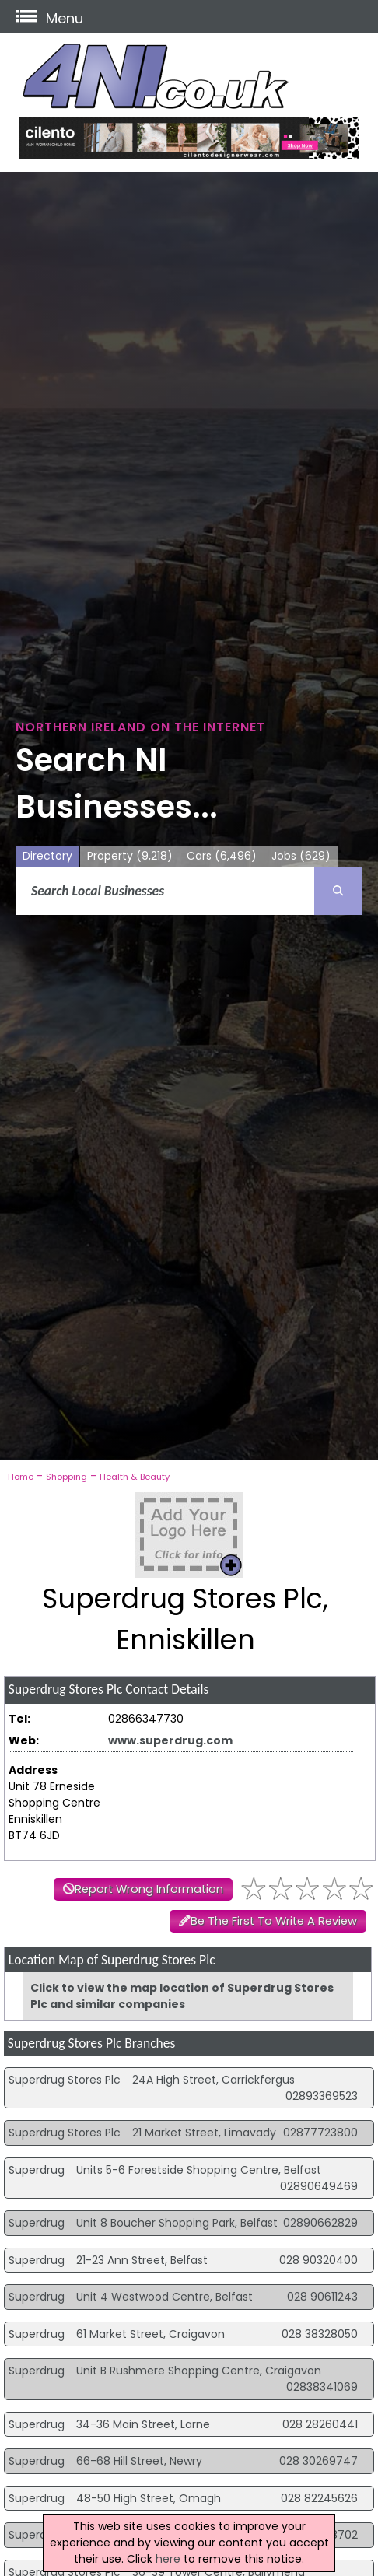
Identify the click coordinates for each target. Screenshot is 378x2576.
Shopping (66, 1476)
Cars (222, 856)
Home (20, 1476)
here (168, 2559)
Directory (47, 856)
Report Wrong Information (149, 1889)
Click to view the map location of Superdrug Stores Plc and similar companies (182, 1996)
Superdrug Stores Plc (65, 2079)
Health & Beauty (135, 1476)
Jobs (301, 856)
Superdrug (37, 2170)
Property (130, 856)
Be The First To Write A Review (274, 1921)
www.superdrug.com (170, 1740)
